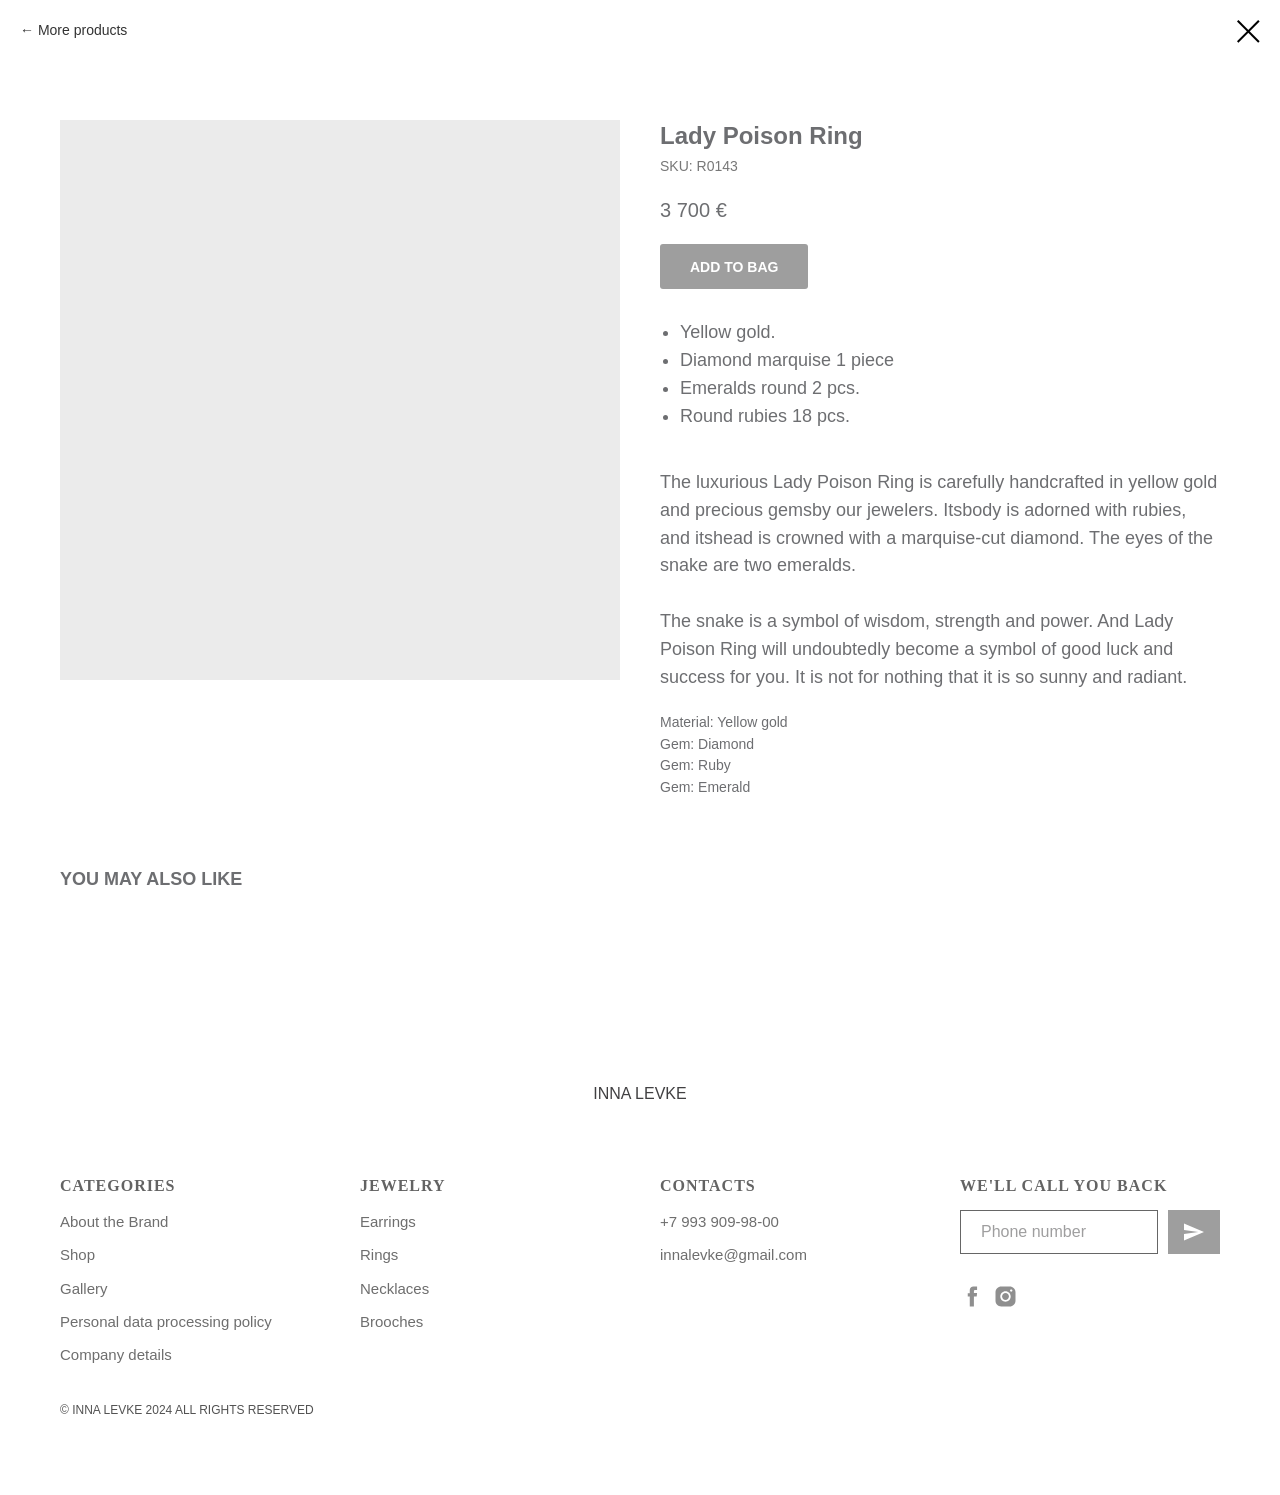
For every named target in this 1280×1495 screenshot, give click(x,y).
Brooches (391, 1321)
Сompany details (116, 1354)
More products (82, 30)
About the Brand (114, 1221)
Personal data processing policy (166, 1321)
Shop (77, 1254)
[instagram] (1005, 1296)
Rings (379, 1254)
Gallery (84, 1288)
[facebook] (972, 1296)
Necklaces (394, 1288)
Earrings (388, 1221)
